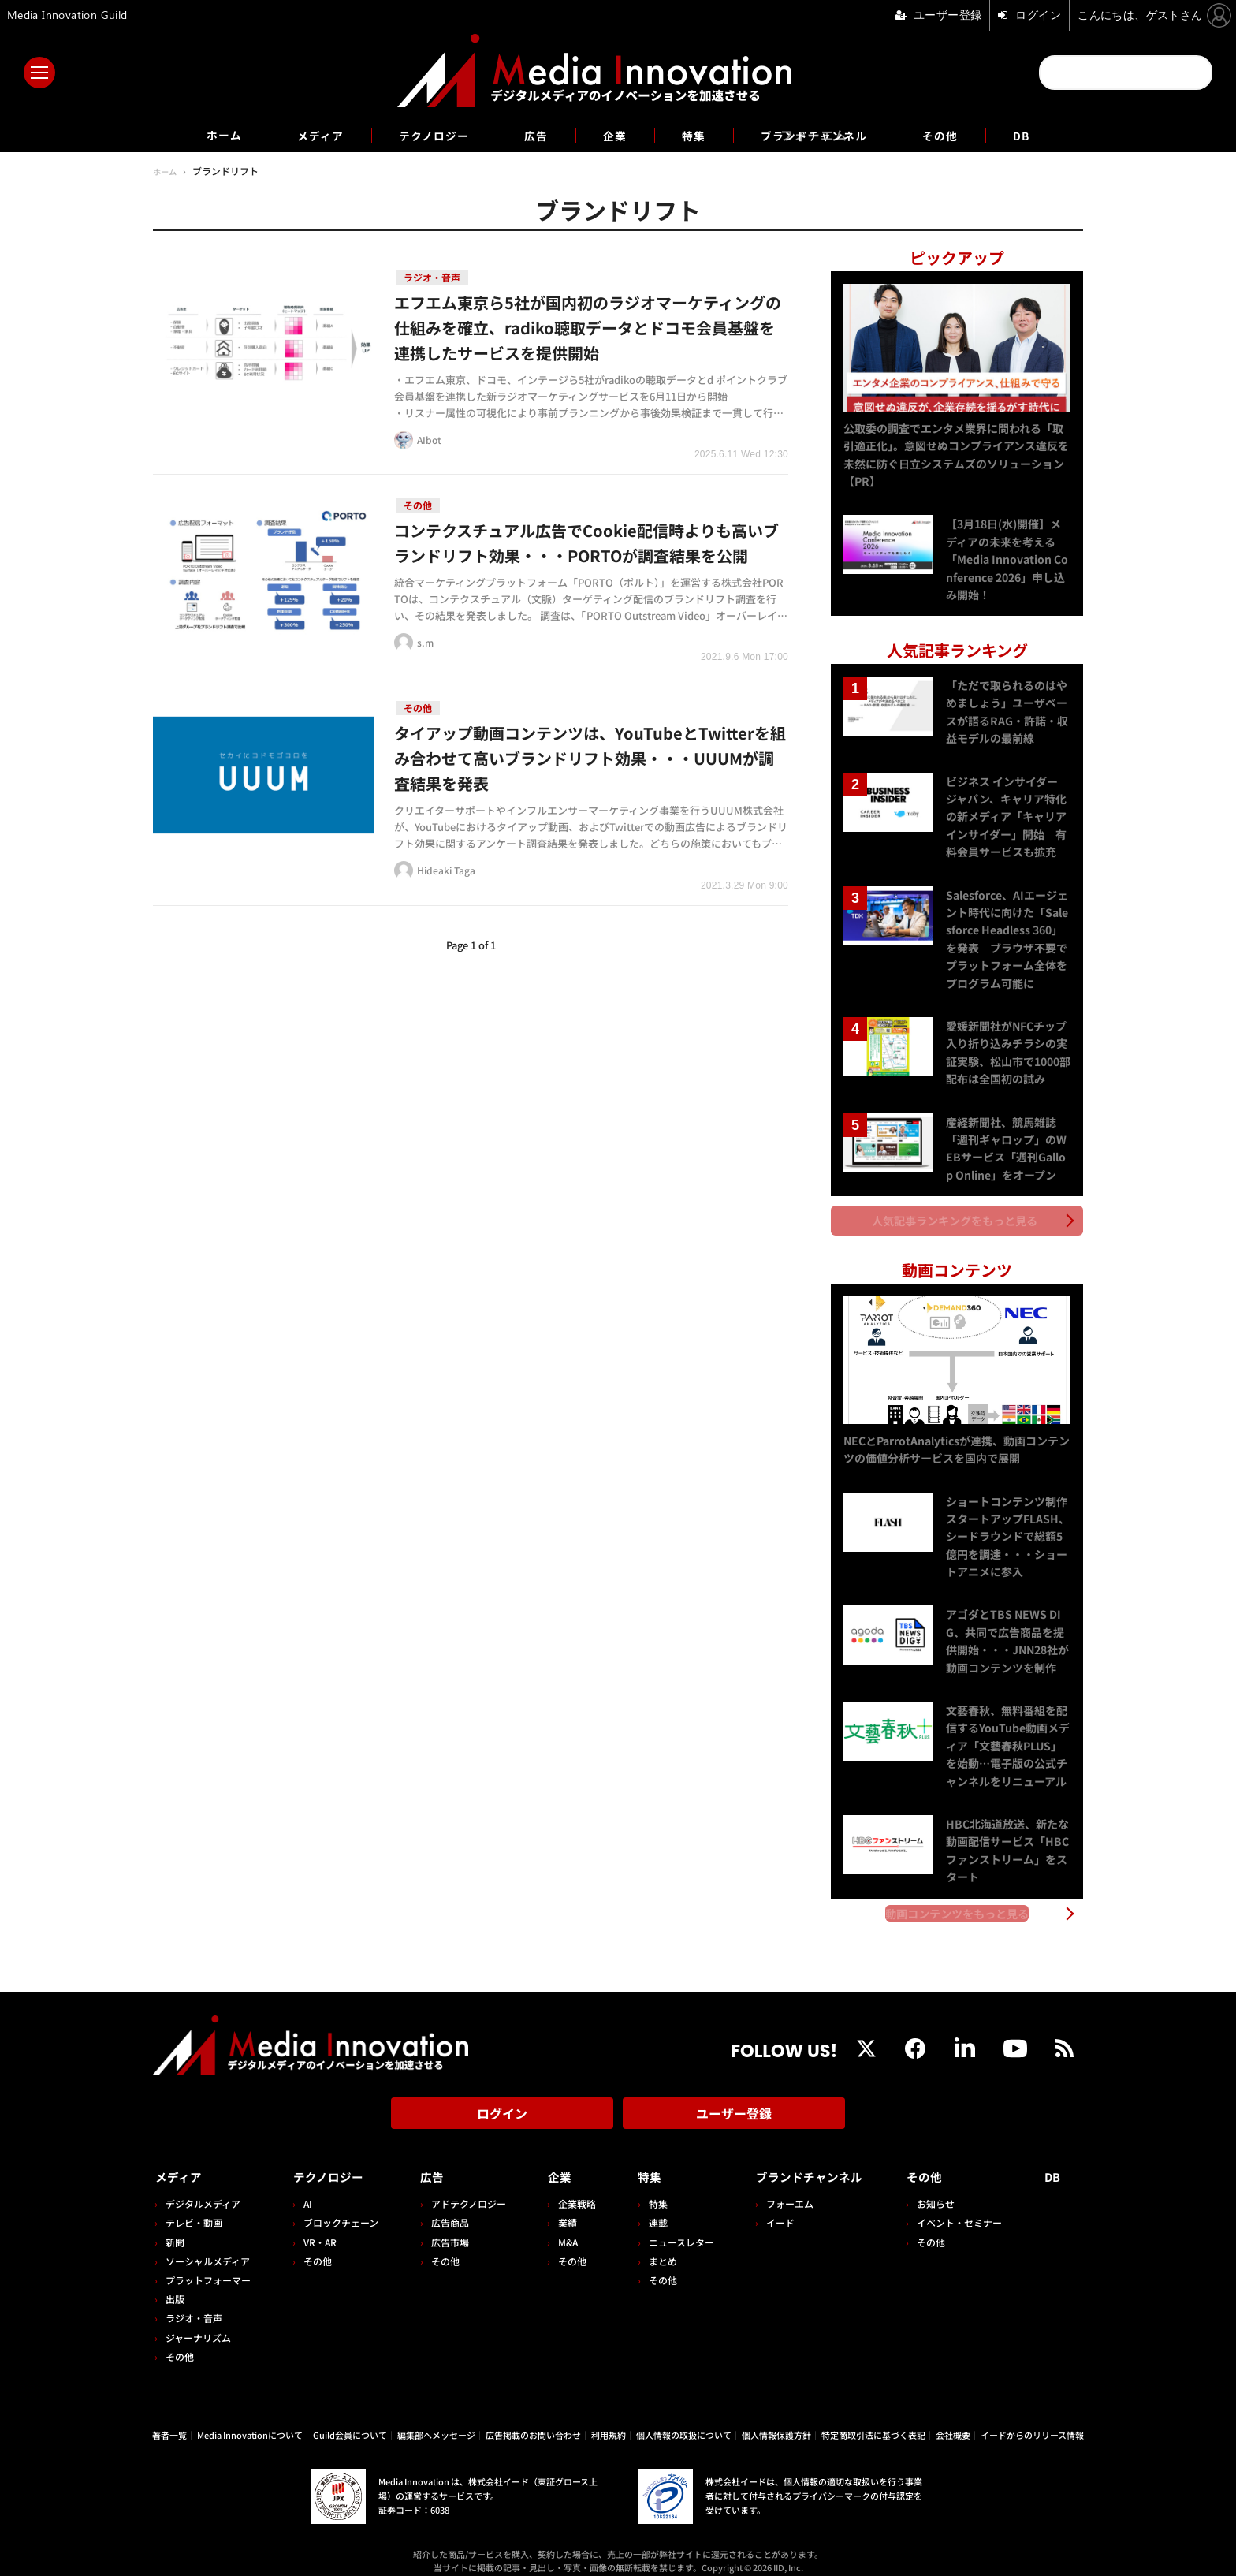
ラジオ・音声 (194, 2303)
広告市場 (445, 2227)
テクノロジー (424, 134)
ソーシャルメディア (208, 2247)
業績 (561, 2208)
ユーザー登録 (734, 2103)
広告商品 (445, 2208)
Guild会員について (350, 2420)
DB (1046, 134)
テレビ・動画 (194, 2208)
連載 (649, 2208)
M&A (561, 2227)
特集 (696, 134)
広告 (532, 134)
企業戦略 (571, 2189)
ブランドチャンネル (825, 134)
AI (305, 2189)
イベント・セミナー (964, 2208)
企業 (614, 134)
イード (770, 2208)
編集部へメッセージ (436, 2420)
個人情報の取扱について (684, 2420)
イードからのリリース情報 (1032, 2420)
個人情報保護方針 (776, 2420)
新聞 (175, 2227)
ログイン (502, 2103)
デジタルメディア (203, 2189)
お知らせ (940, 2189)
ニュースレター (672, 2227)
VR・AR (317, 2227)
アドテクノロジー (463, 2189)
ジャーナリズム (198, 2322)
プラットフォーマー (208, 2265)
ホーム (201, 135)
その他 (961, 134)
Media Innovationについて (250, 2420)
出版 (175, 2284)
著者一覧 (169, 2420)
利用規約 (608, 2420)
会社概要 (953, 2420)
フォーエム (779, 2189)
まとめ (654, 2247)
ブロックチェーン (338, 2208)
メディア (303, 134)
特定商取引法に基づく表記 (873, 2420)
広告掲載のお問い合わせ (533, 2420)
